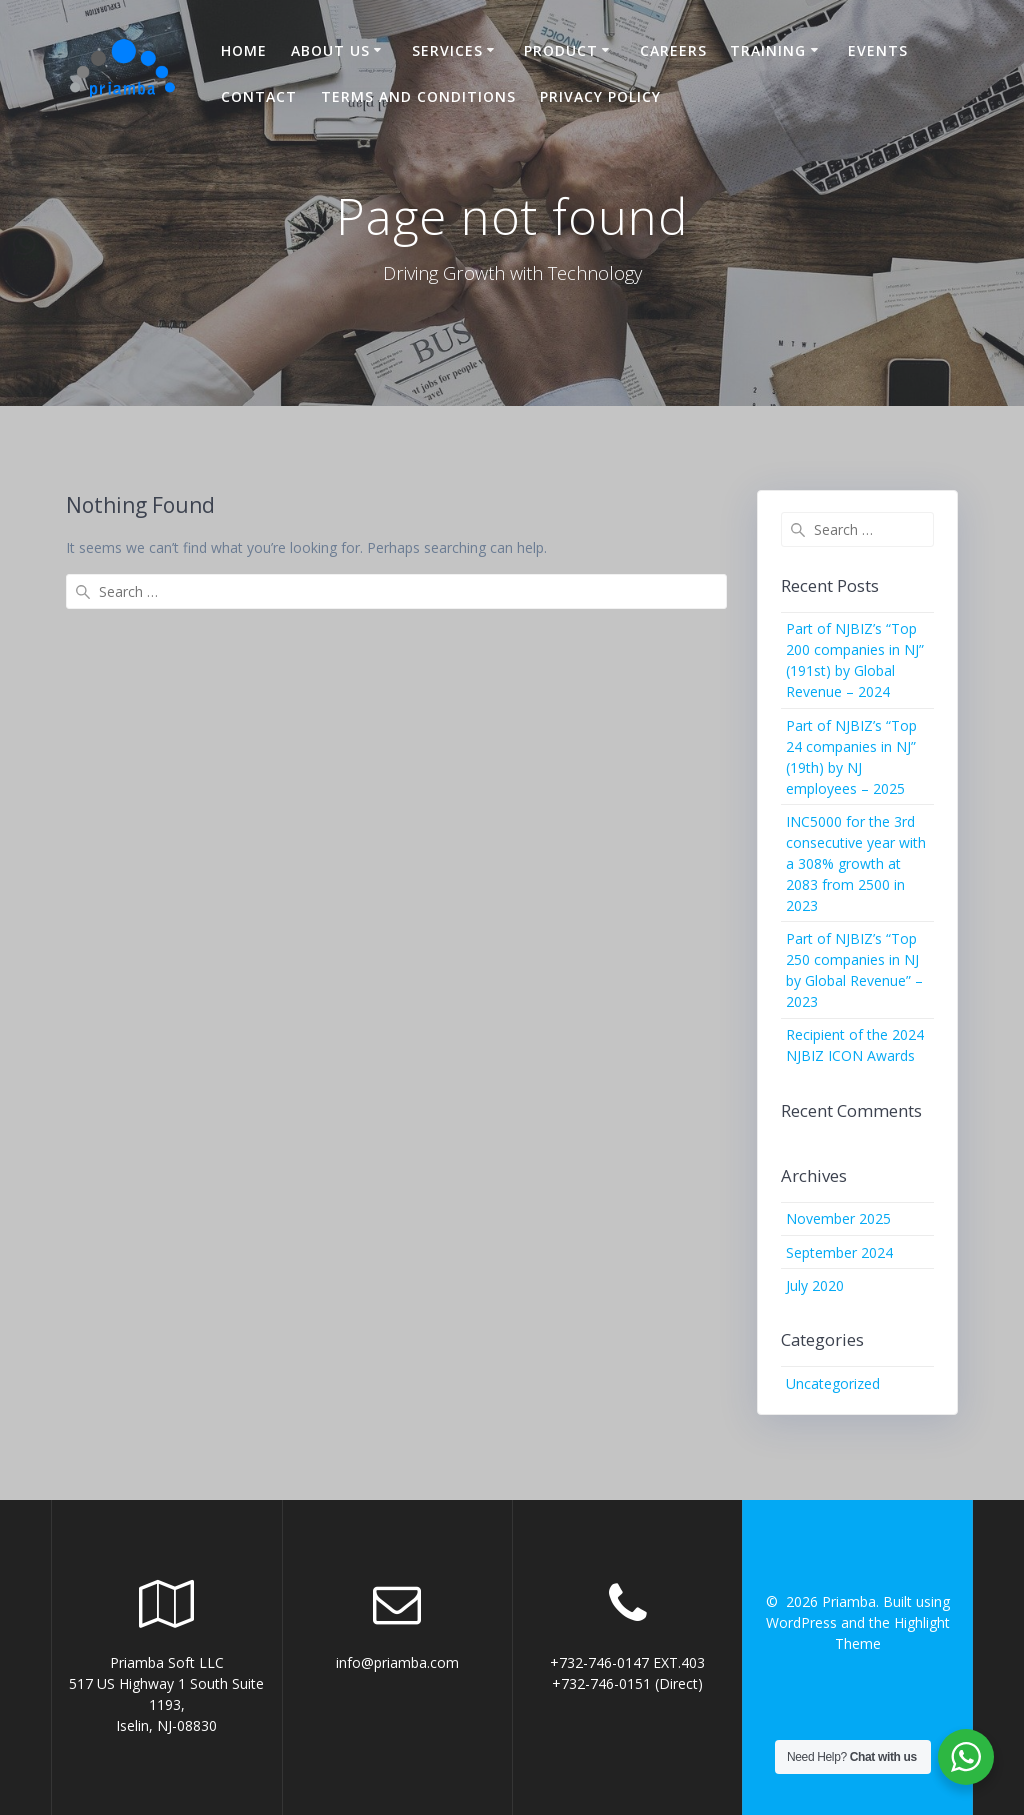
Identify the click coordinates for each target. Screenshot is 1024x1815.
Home (244, 50)
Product (561, 50)
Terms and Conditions (418, 96)
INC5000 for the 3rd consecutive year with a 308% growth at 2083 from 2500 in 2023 (856, 863)
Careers (673, 50)
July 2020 (815, 1285)
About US (330, 50)
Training (768, 50)
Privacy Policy (600, 96)
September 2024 (839, 1252)
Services (447, 50)
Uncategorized (833, 1383)
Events (878, 50)
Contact (259, 96)
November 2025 (838, 1218)
